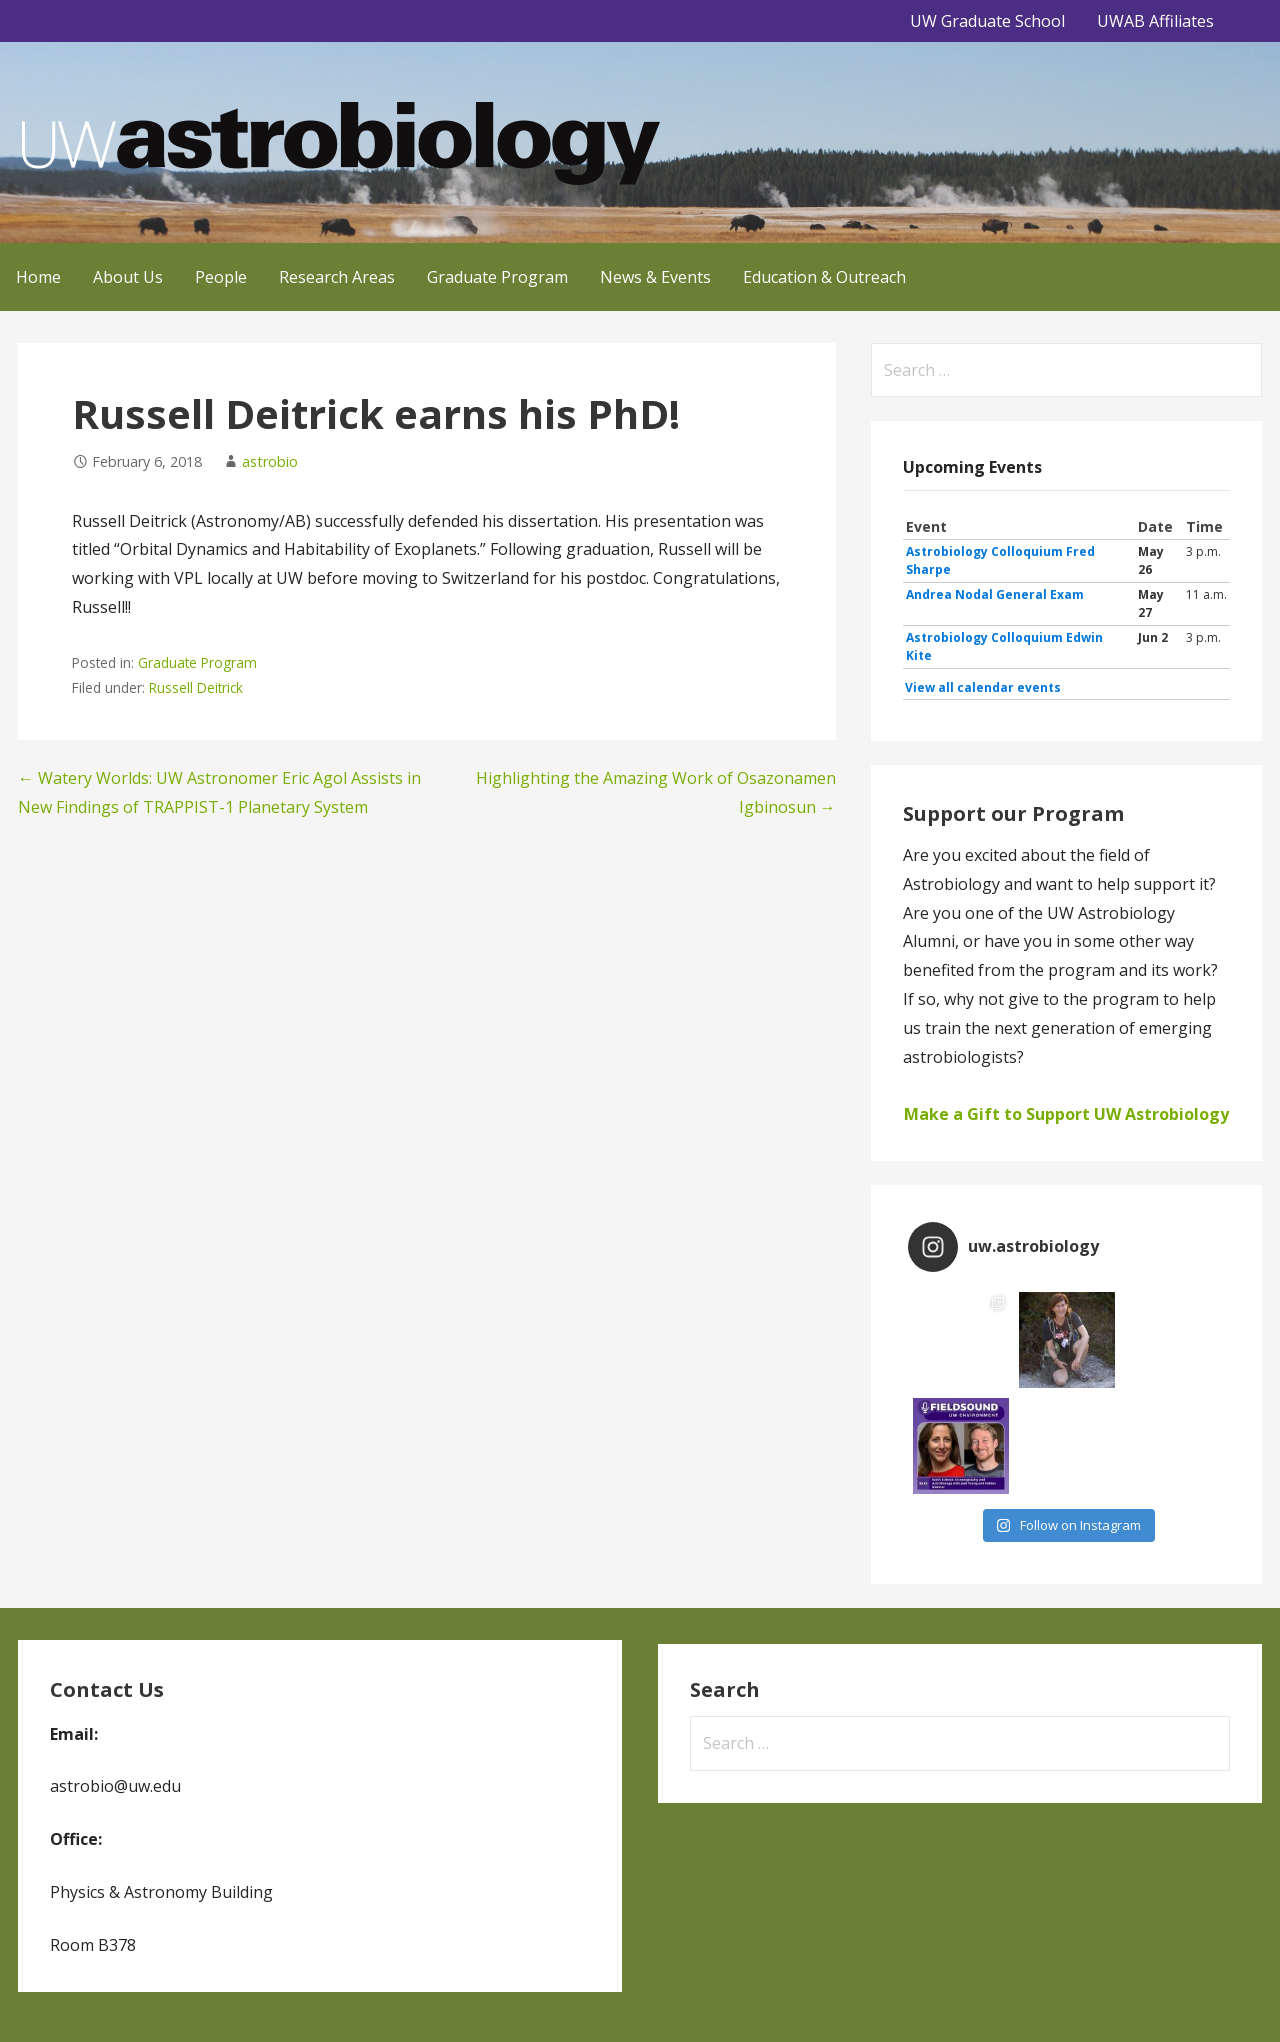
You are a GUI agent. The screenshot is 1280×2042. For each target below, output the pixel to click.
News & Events (655, 277)
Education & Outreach (824, 277)
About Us (128, 277)
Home (38, 277)
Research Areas (337, 277)
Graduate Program (497, 277)
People (221, 277)
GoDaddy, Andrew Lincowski (112, 1998)
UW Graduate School (987, 21)
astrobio (270, 461)
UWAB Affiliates (1155, 21)
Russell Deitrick (196, 687)
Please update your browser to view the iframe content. (1066, 607)
